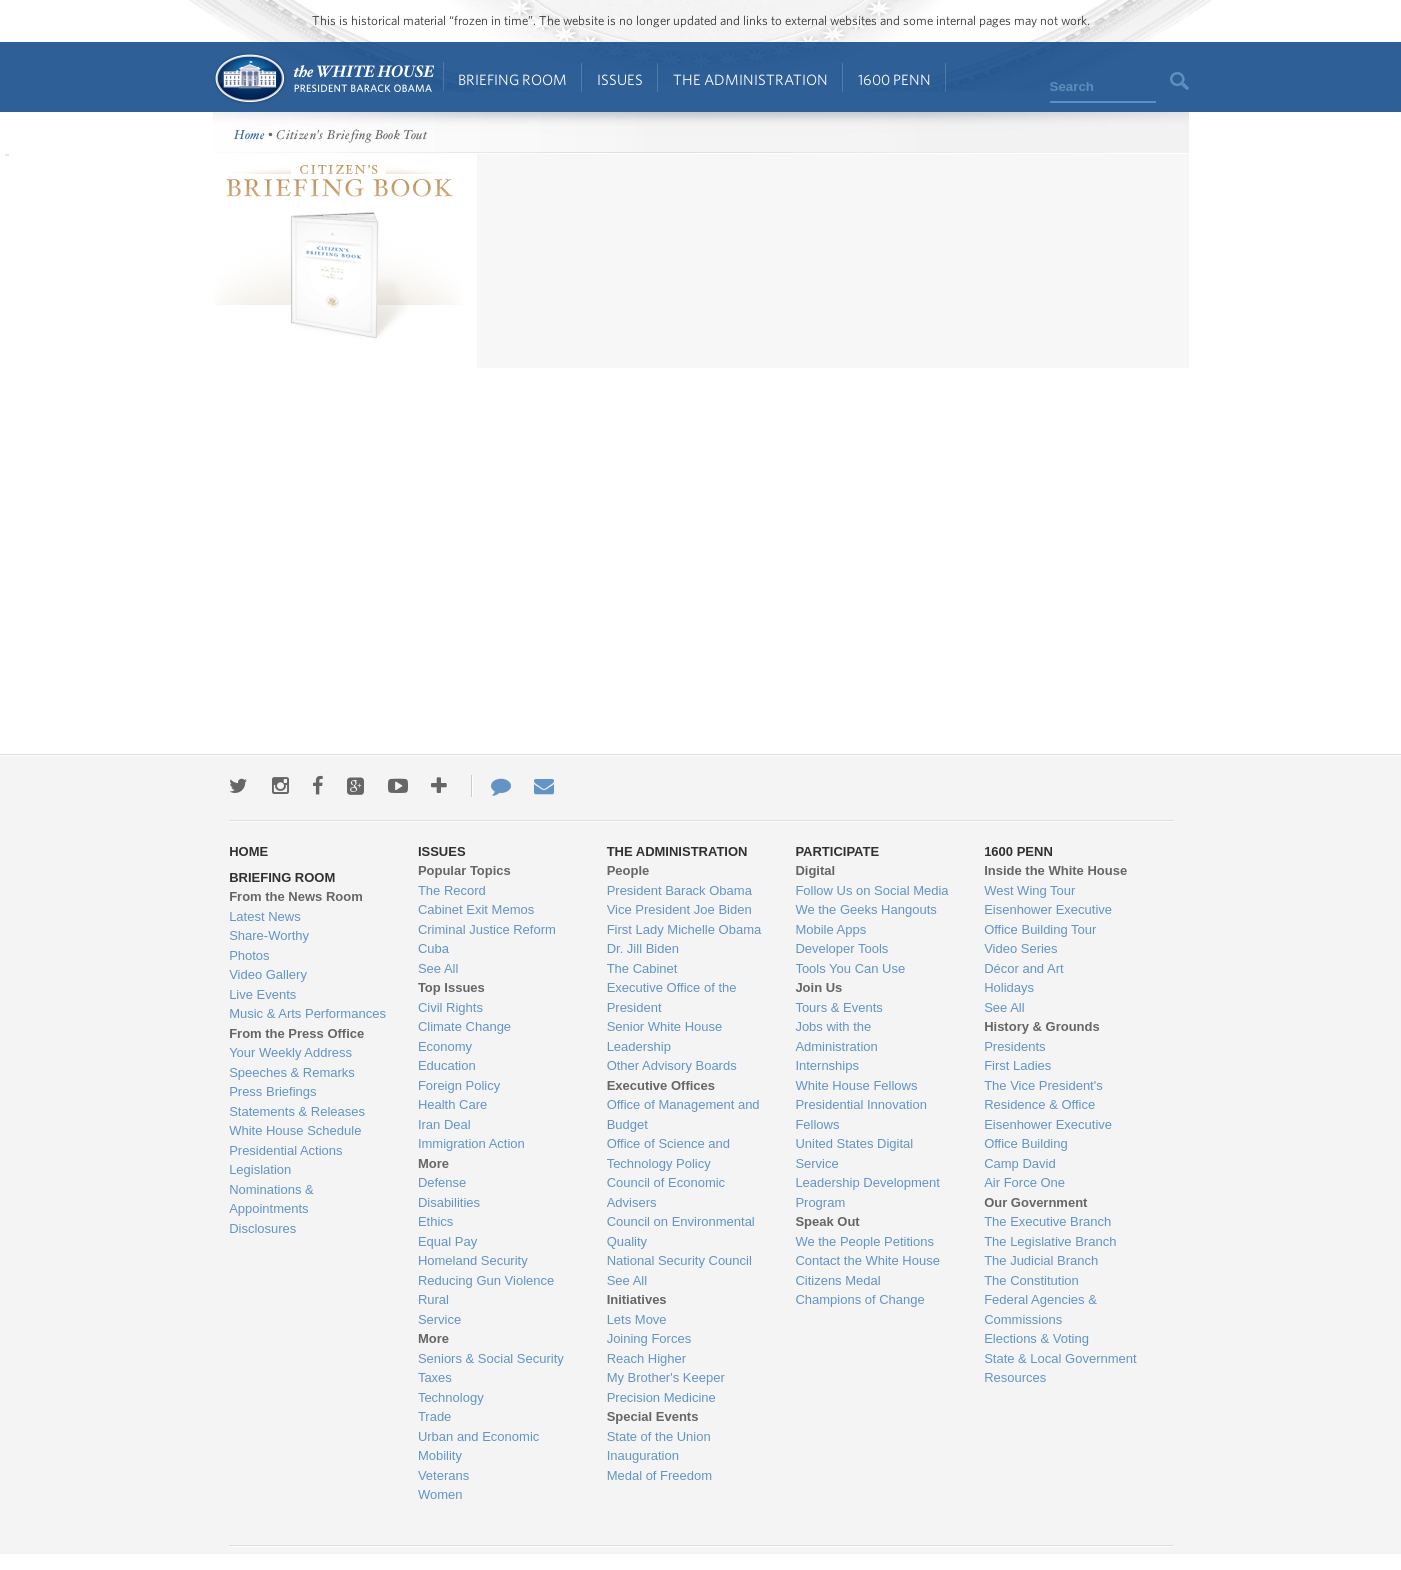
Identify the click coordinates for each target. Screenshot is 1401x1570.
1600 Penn (894, 79)
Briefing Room (512, 79)
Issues (620, 79)
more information (329, 345)
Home (323, 78)
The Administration (750, 79)
